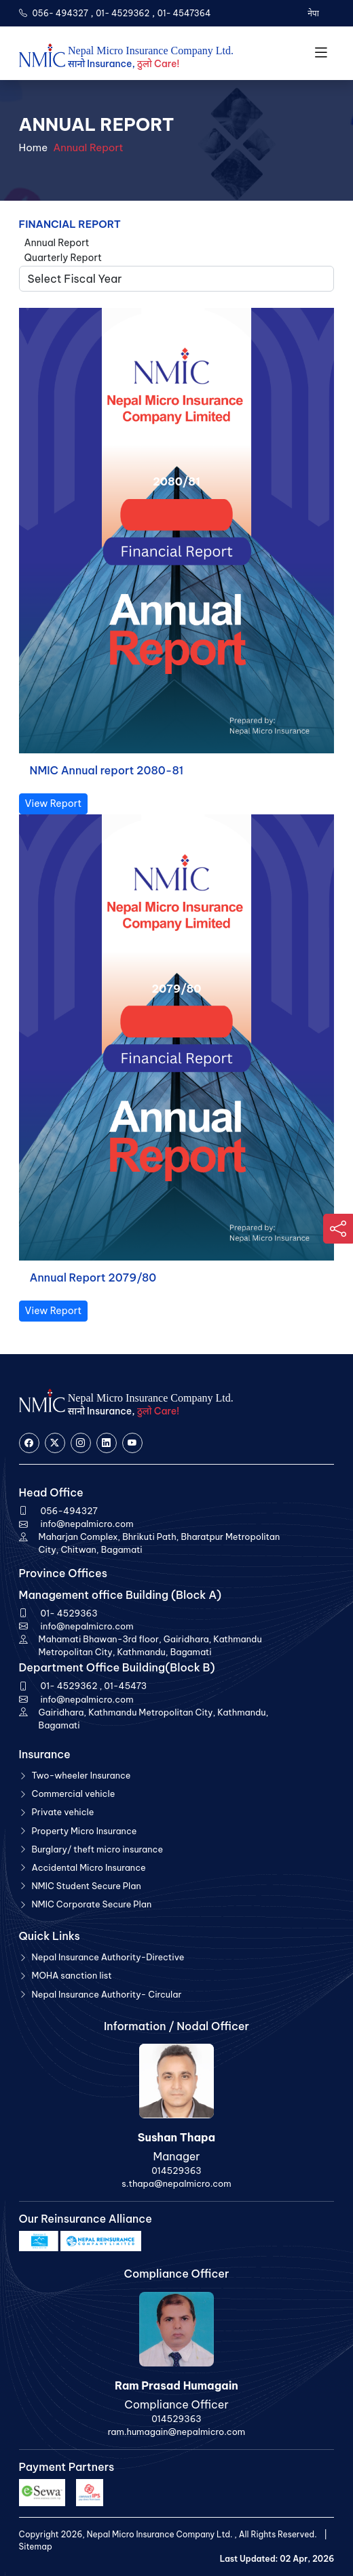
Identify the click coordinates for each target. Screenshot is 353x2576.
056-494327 (69, 1510)
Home (33, 147)
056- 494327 (60, 13)
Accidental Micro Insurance (89, 1867)
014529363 (176, 2170)
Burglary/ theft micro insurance (98, 1849)
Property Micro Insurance (84, 1830)
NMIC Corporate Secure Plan (92, 1904)
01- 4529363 (69, 1613)
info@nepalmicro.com (87, 1523)
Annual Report (57, 243)
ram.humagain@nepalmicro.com (176, 2431)
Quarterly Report (63, 258)
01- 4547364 (184, 13)
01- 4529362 (122, 13)
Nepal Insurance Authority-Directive (108, 1956)
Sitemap (35, 2546)
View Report (53, 803)
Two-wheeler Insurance (81, 1775)
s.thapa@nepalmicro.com (176, 2183)
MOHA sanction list (72, 1975)
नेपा (311, 13)
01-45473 (125, 1685)
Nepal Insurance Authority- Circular (107, 1994)
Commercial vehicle (73, 1793)
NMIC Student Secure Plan (86, 1885)
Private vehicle (63, 1811)
